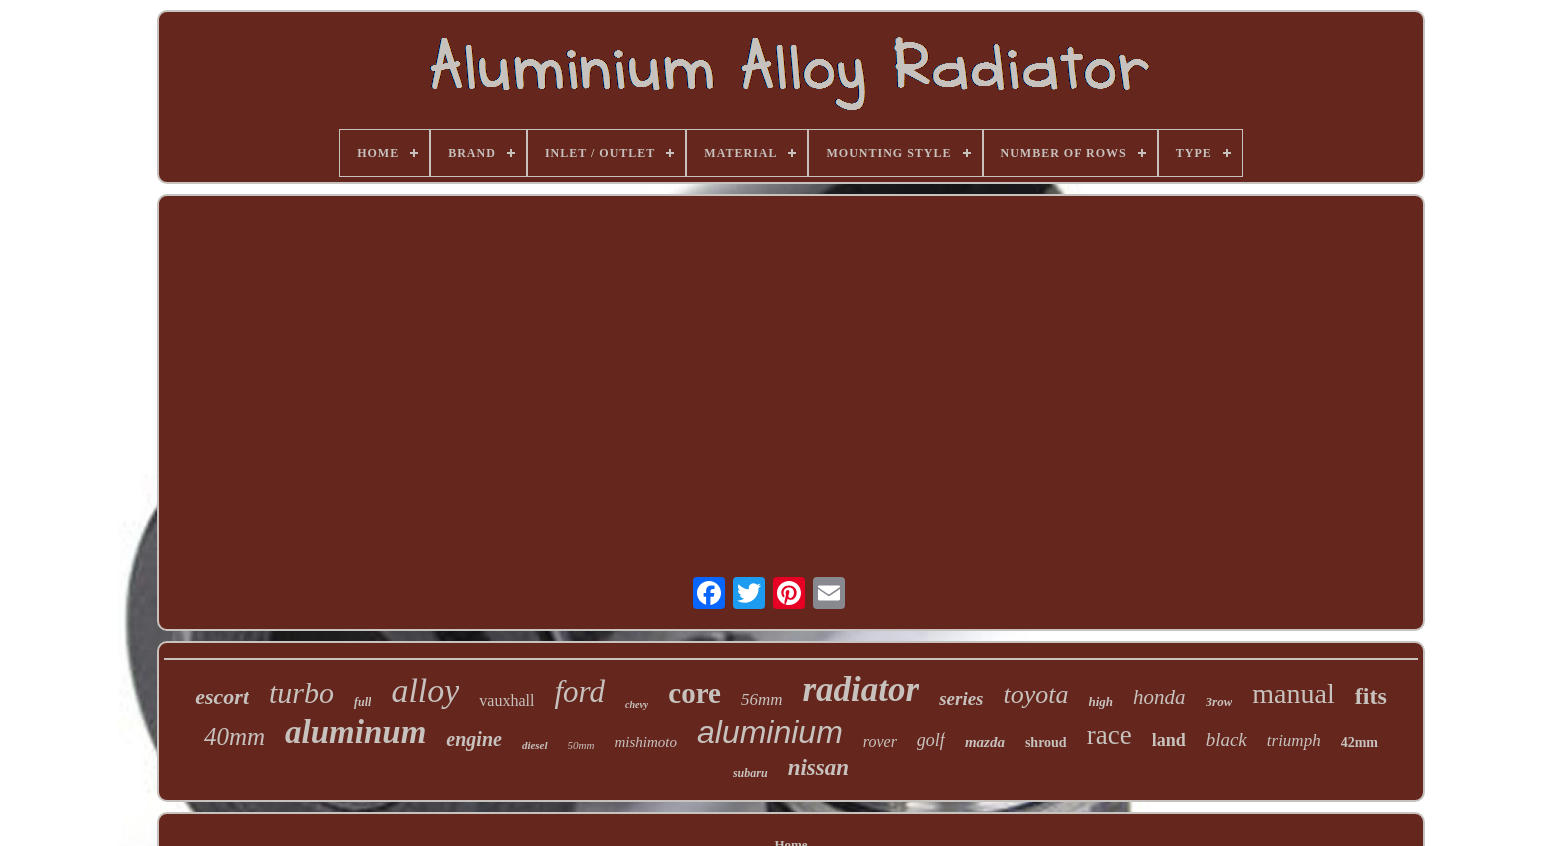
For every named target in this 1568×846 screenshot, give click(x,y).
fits (1371, 696)
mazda (985, 742)
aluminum (355, 732)
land (1169, 740)
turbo (301, 692)
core (694, 693)
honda (1159, 697)
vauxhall (506, 700)
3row (1219, 701)
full (362, 702)
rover (880, 741)
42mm (1359, 742)
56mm (762, 699)
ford (579, 691)
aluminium (770, 732)
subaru (750, 773)
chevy (636, 704)
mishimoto (645, 742)
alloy (425, 690)
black (1226, 739)
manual (1293, 693)
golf (931, 740)
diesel (535, 745)
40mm (234, 736)
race (1109, 735)
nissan (818, 767)
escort (222, 696)
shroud (1046, 742)
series (961, 698)
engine (474, 739)
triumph (1294, 740)
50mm (581, 745)
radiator (860, 689)
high (1101, 701)
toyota (1036, 694)
